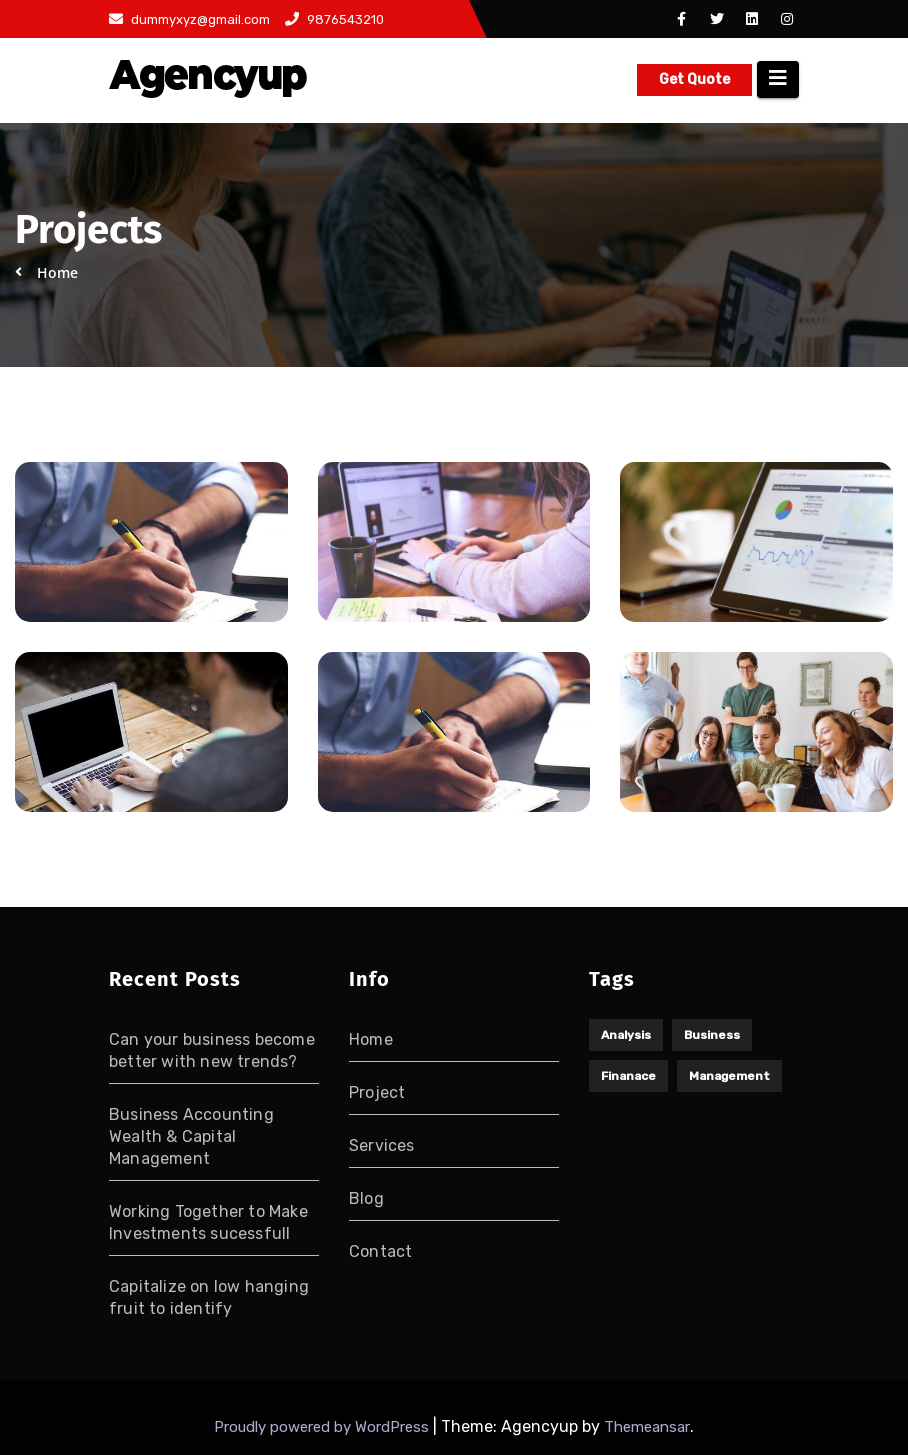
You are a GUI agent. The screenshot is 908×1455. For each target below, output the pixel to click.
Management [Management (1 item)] (729, 1076)
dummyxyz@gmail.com (189, 19)
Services (382, 1145)
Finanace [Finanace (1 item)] (628, 1076)
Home (371, 1039)
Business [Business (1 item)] (712, 1035)
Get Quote (694, 79)
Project (377, 1092)
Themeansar (647, 1427)
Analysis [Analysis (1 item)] (626, 1035)
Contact (380, 1251)
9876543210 (334, 19)
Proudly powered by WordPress (323, 1427)
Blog (366, 1198)
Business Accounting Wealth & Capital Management (191, 1136)
